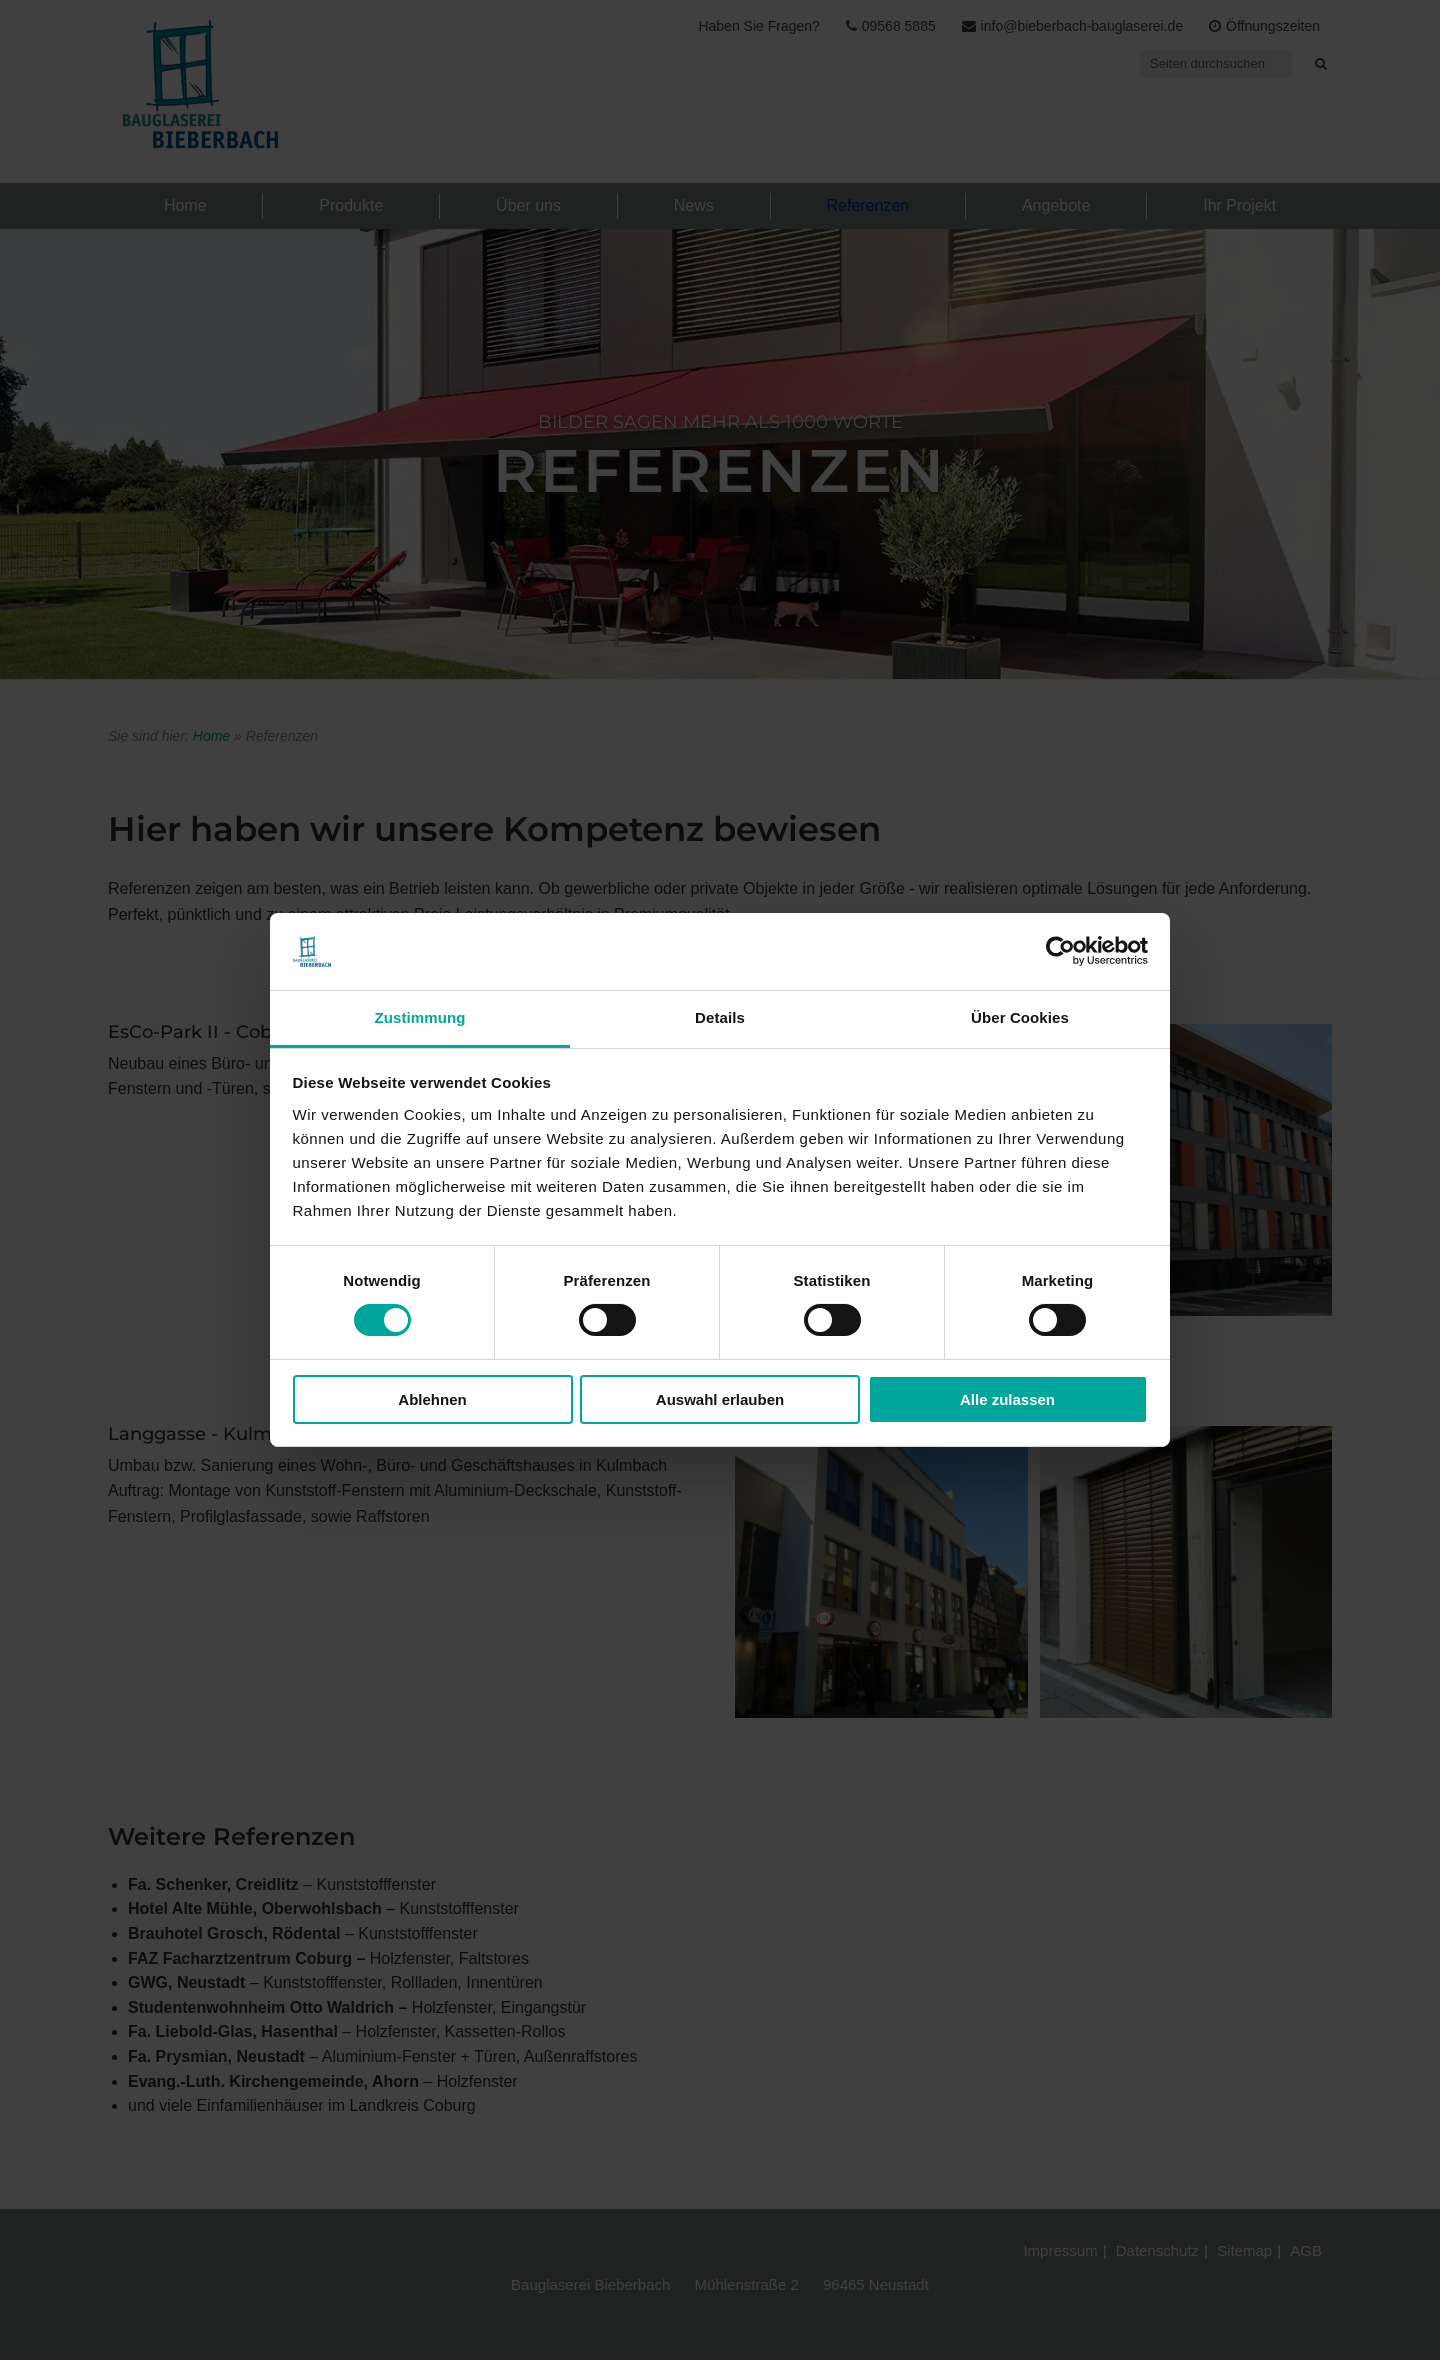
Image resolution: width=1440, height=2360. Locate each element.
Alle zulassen (1007, 1399)
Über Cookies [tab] (1020, 1017)
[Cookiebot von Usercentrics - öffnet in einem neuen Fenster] (1060, 951)
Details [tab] (720, 1017)
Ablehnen (432, 1399)
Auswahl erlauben (720, 1399)
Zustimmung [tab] (420, 1017)
